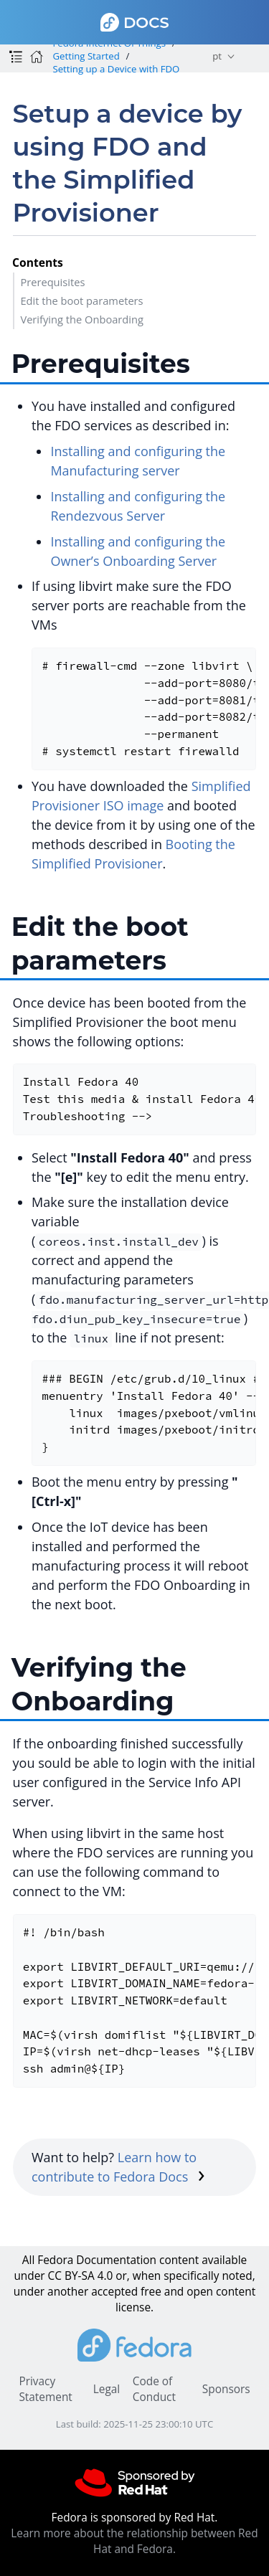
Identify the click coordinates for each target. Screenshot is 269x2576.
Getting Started (85, 55)
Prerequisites (52, 282)
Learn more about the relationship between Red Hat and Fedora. (134, 2541)
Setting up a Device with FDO (115, 68)
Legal (106, 2389)
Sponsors (226, 2389)
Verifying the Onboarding (81, 319)
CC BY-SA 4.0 (80, 2275)
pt (217, 55)
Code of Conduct (154, 2389)
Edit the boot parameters (81, 300)
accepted (114, 2291)
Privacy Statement (45, 2389)
